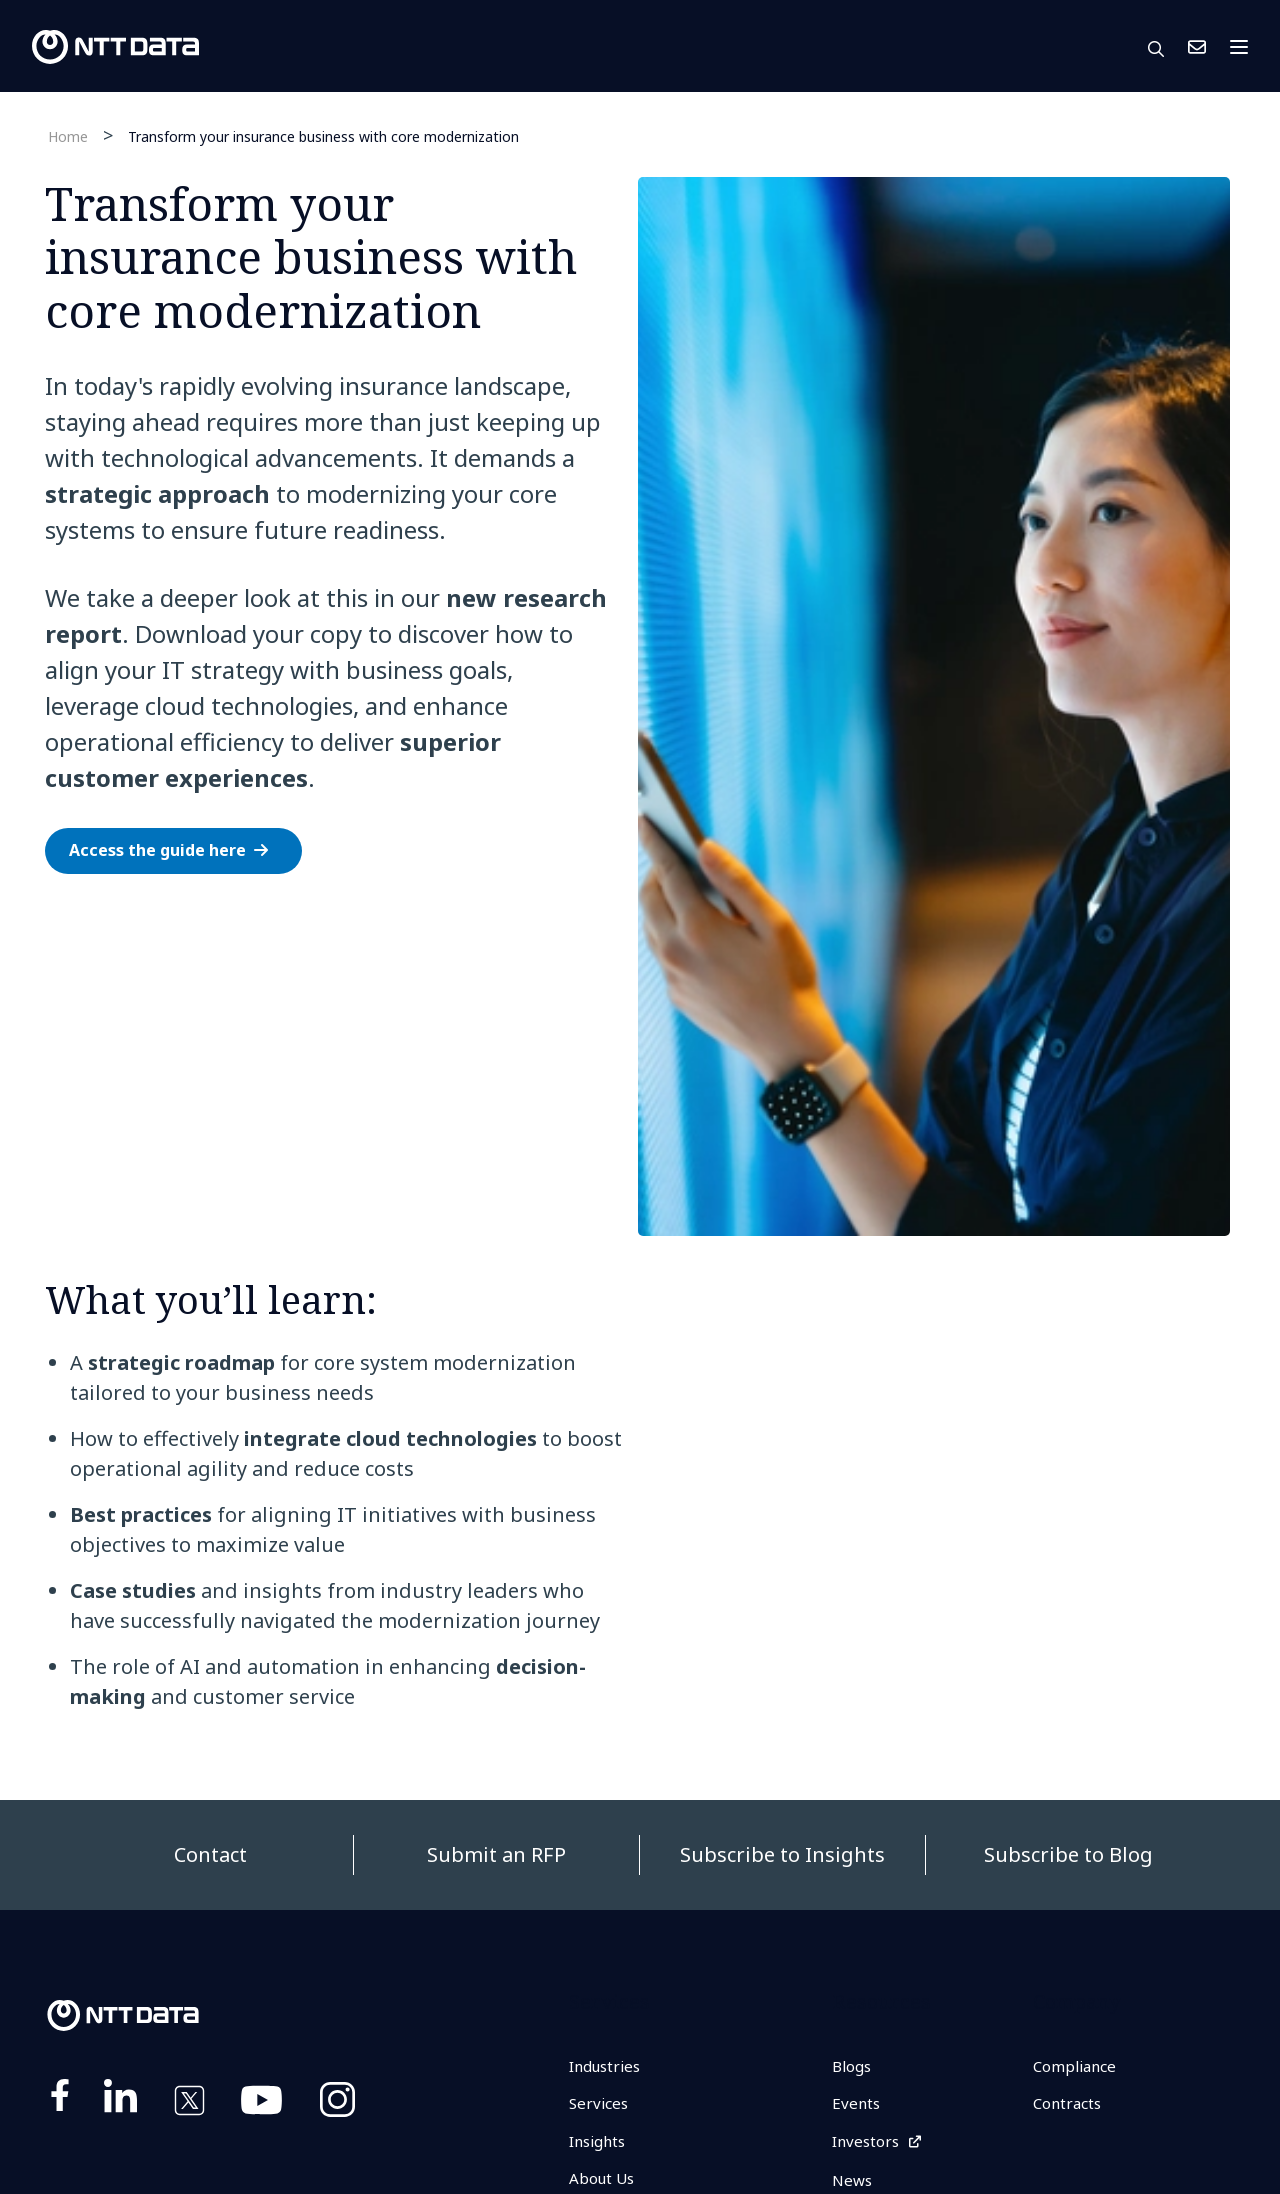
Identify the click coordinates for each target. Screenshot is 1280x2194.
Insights (600, 2144)
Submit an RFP (496, 1854)
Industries (608, 2067)
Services (600, 2105)
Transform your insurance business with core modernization (323, 135)
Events (857, 2105)
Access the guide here (157, 850)
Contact (210, 1854)
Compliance (1077, 2067)
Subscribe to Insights (782, 1854)
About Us (603, 2182)
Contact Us (1197, 47)
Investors (867, 2144)
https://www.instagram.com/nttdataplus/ (337, 2104)
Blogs (853, 2067)
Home (68, 136)
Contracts (1069, 2105)
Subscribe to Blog (1068, 1854)
